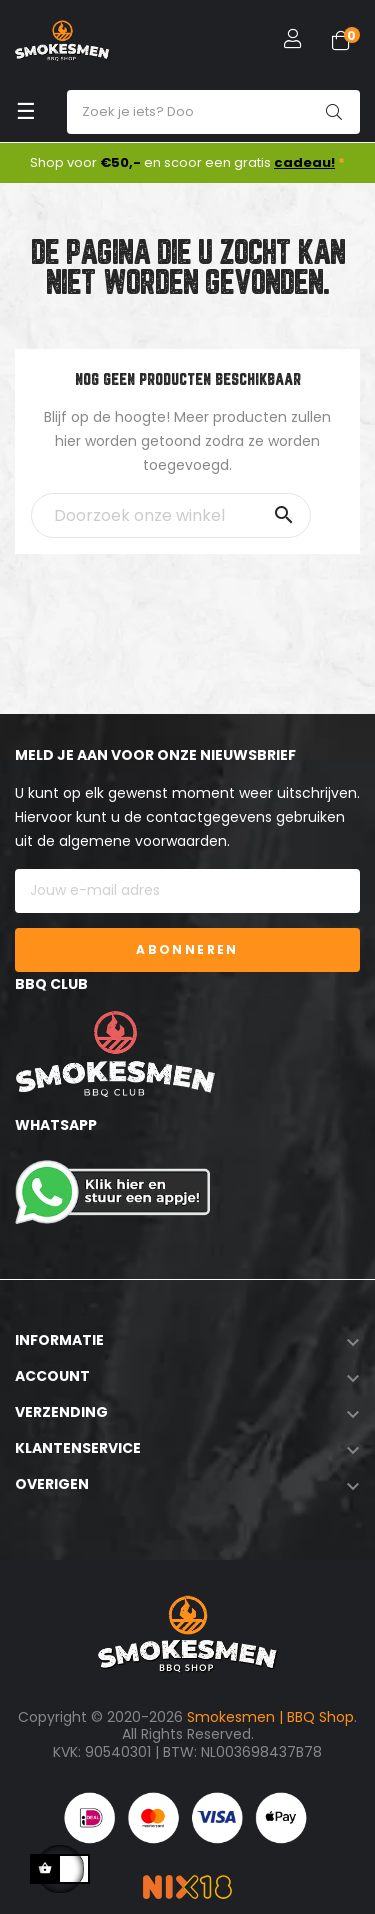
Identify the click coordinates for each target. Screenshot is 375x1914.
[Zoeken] (171, 515)
